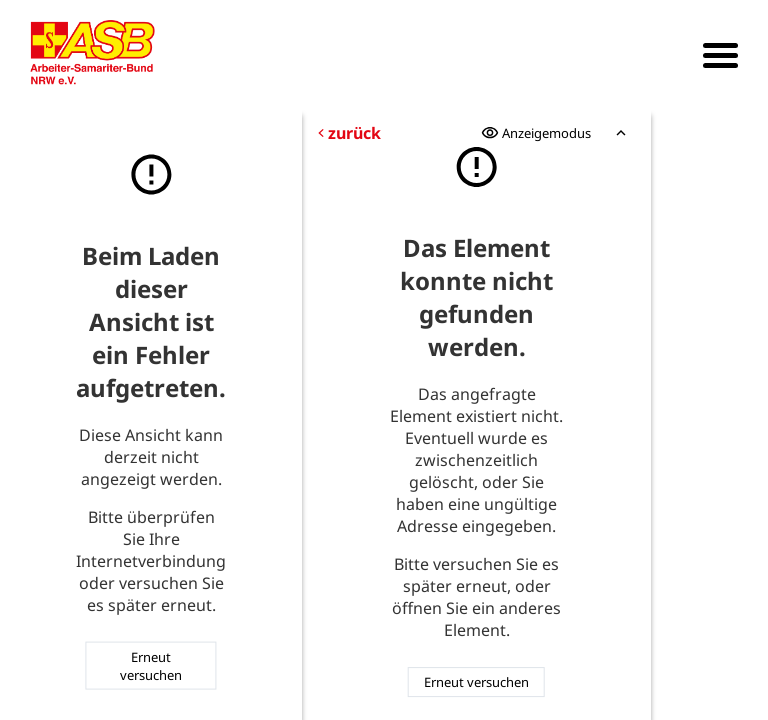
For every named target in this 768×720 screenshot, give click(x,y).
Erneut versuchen (151, 665)
